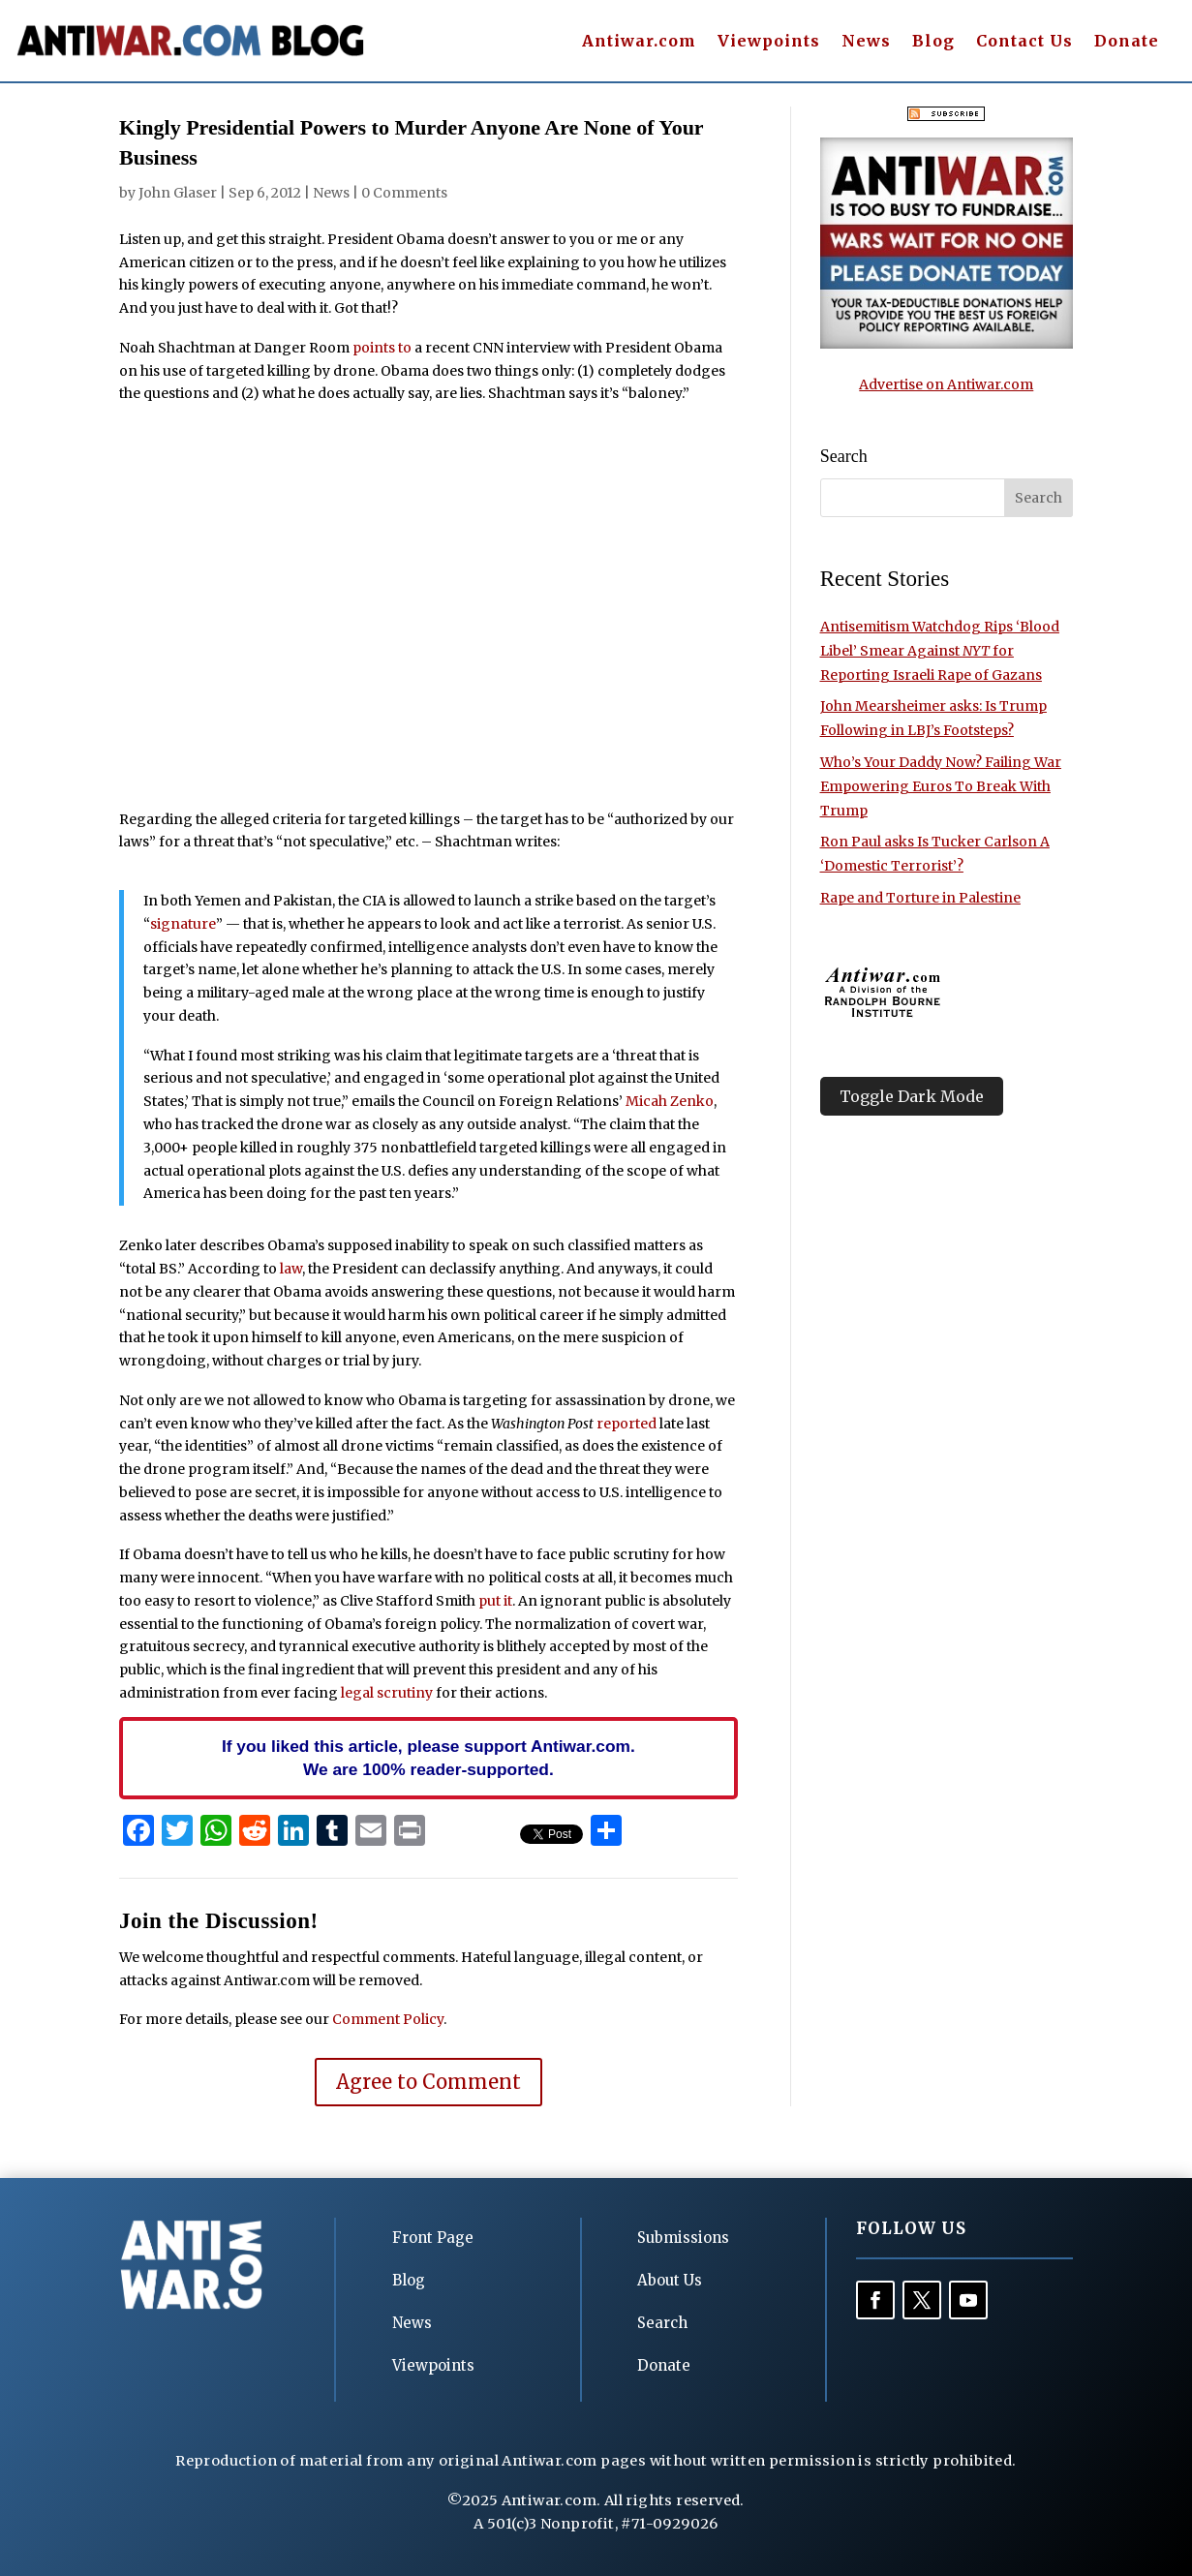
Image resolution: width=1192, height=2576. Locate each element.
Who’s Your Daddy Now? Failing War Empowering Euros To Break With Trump (940, 786)
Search (662, 2323)
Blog (933, 42)
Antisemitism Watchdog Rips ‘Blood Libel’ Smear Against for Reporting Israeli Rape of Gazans (939, 651)
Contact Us (1024, 42)
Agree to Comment (428, 2082)
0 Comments (404, 192)
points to (382, 347)
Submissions (683, 2237)
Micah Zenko (670, 1101)
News (866, 42)
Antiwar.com (639, 42)
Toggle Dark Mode (912, 1096)
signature (183, 924)
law (291, 1268)
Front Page (433, 2237)
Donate (1126, 42)
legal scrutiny (387, 1693)
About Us (669, 2280)
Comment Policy (387, 2019)
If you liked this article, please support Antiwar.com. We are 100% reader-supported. (428, 1757)
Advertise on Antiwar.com (946, 384)
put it (495, 1601)
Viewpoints (769, 42)
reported (626, 1423)
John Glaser (177, 192)
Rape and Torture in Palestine (920, 897)
